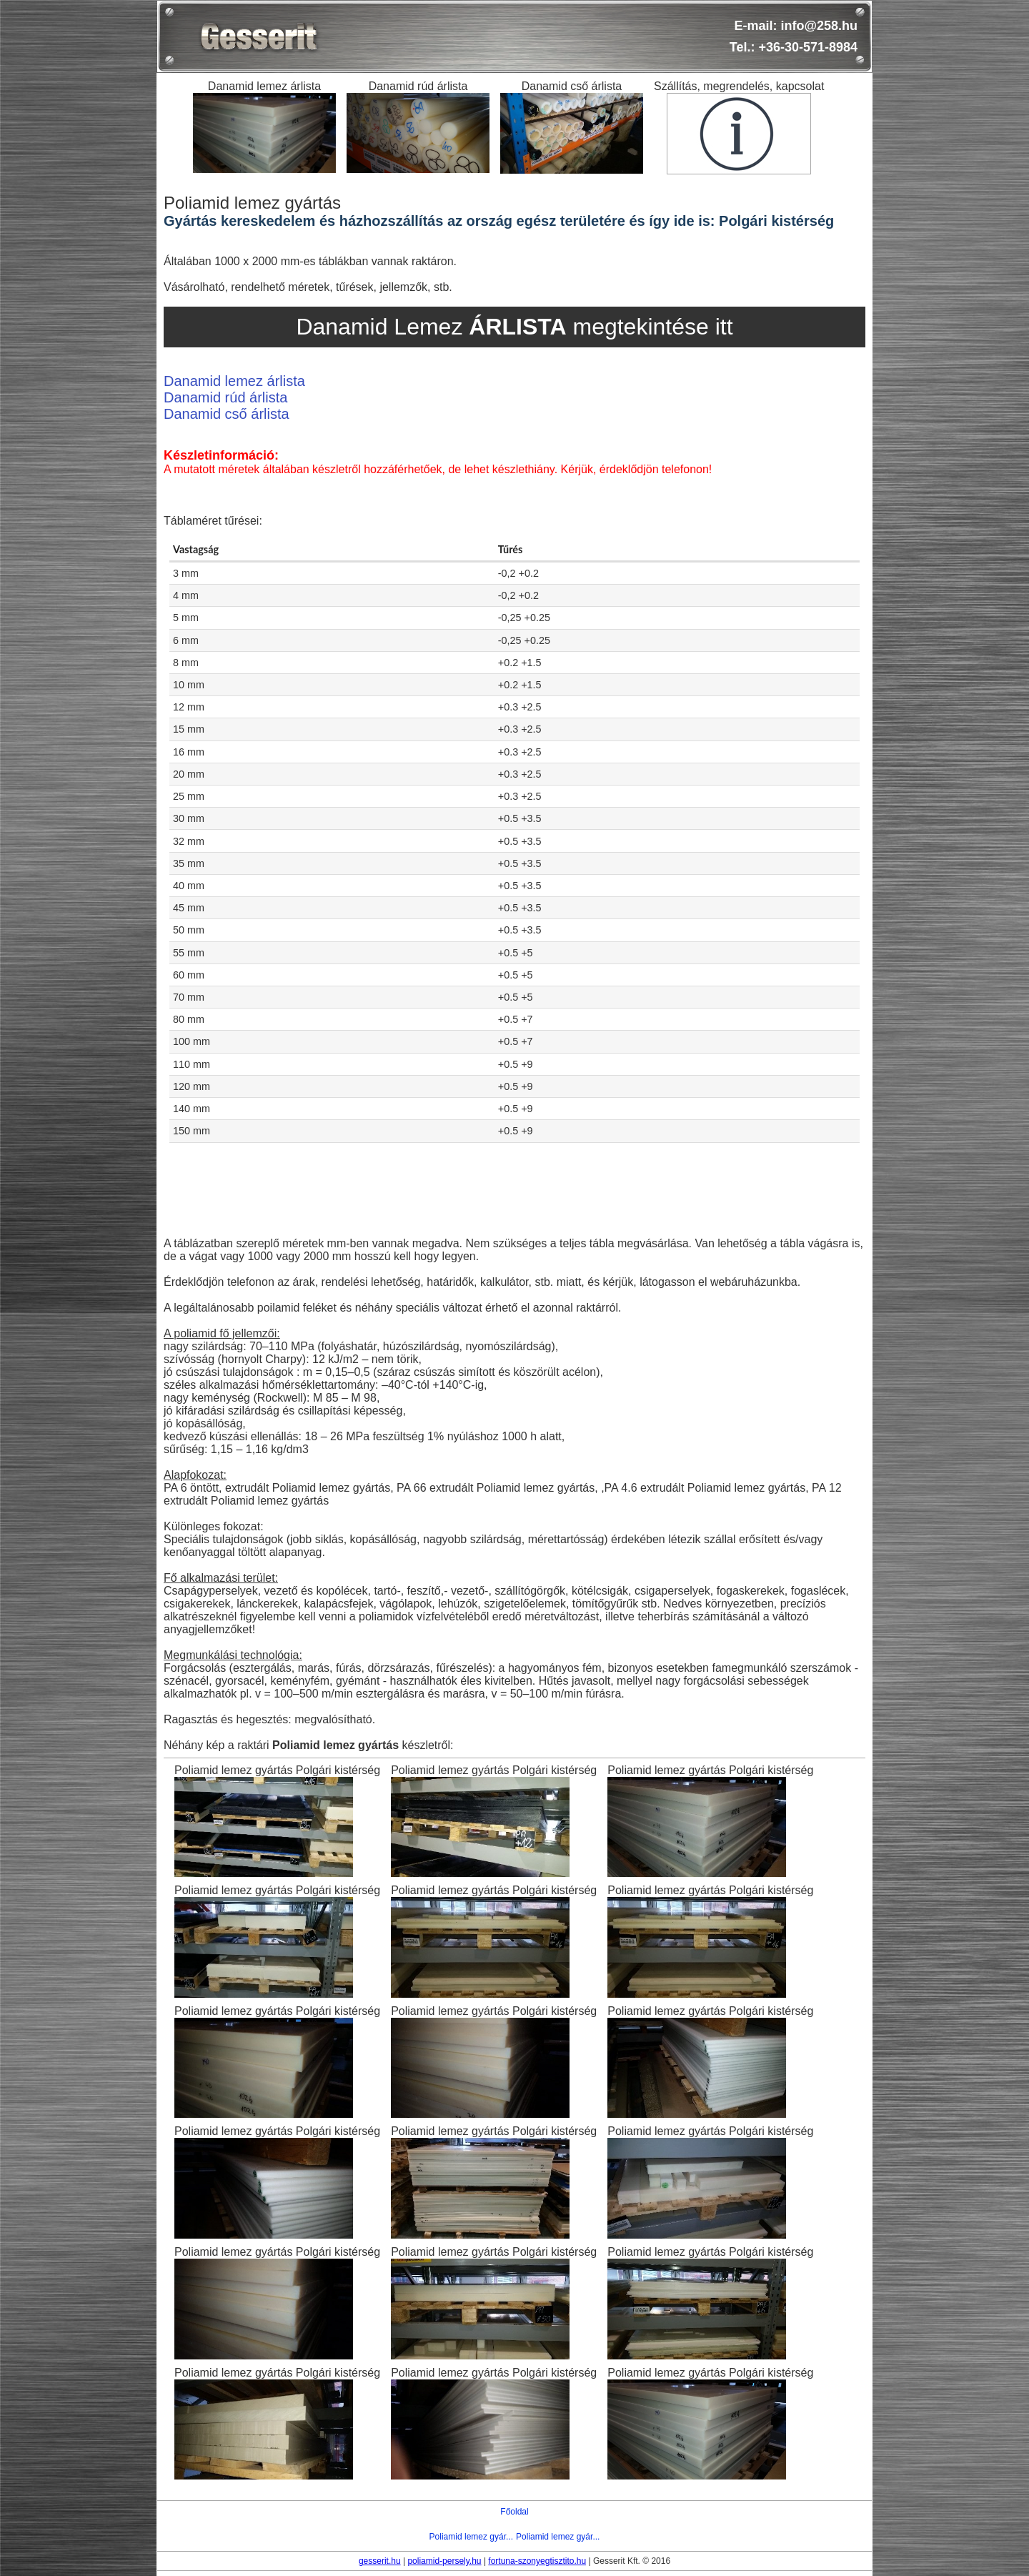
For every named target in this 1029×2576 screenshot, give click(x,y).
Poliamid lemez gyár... (471, 2537)
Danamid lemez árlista (234, 381)
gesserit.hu (380, 2561)
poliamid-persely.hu (444, 2561)
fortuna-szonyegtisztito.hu (537, 2561)
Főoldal (514, 2512)
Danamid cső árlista (226, 414)
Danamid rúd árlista (225, 397)
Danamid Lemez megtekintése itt (514, 327)
